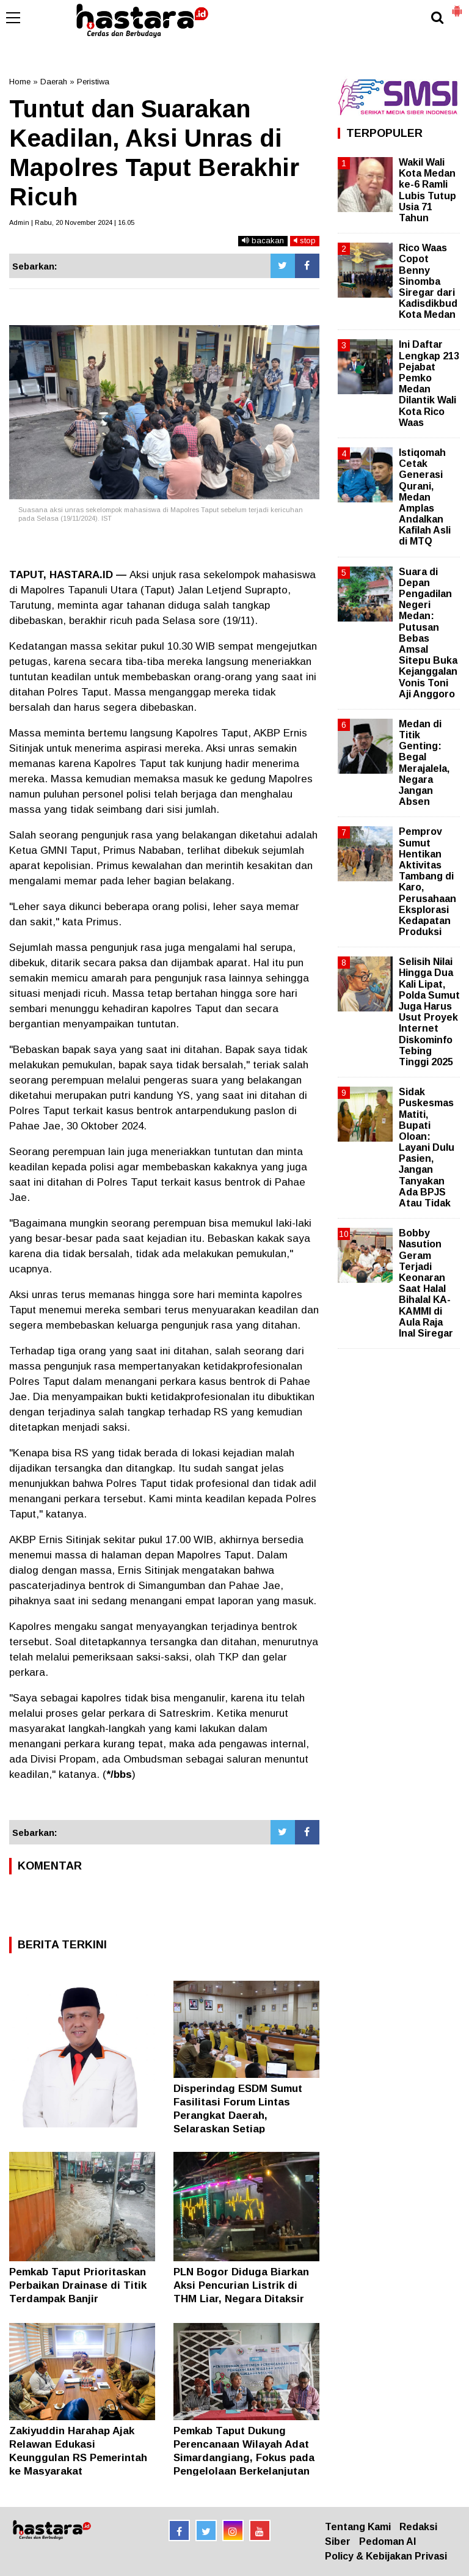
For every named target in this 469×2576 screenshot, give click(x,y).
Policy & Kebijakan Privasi (386, 2556)
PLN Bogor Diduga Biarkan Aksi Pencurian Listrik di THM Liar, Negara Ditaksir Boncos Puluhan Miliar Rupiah (241, 2299)
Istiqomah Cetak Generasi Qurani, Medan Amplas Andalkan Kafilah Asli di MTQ (425, 497)
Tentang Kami (358, 2527)
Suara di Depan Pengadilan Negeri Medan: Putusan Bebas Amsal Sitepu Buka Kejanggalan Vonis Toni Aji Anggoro (428, 633)
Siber (338, 2541)
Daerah (53, 81)
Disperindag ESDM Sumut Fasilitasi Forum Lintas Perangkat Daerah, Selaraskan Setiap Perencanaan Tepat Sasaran (244, 2115)
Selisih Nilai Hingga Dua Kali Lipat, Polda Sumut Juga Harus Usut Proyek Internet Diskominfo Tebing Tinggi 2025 (429, 1011)
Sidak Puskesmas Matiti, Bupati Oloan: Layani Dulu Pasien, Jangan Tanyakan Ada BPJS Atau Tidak (426, 1147)
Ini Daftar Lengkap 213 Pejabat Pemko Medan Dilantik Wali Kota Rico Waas (429, 383)
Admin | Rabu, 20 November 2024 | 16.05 (71, 222)
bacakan (263, 240)
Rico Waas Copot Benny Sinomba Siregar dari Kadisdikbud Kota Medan (428, 281)
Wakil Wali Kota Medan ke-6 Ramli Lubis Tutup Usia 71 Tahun (427, 190)
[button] (457, 6)
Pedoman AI (387, 2541)
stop (305, 240)
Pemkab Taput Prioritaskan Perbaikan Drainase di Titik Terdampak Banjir (78, 2285)
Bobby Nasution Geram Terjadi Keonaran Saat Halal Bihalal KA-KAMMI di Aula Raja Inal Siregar (426, 1283)
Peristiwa (93, 81)
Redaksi (418, 2527)
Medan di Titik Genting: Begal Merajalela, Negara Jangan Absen (424, 763)
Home (20, 81)
